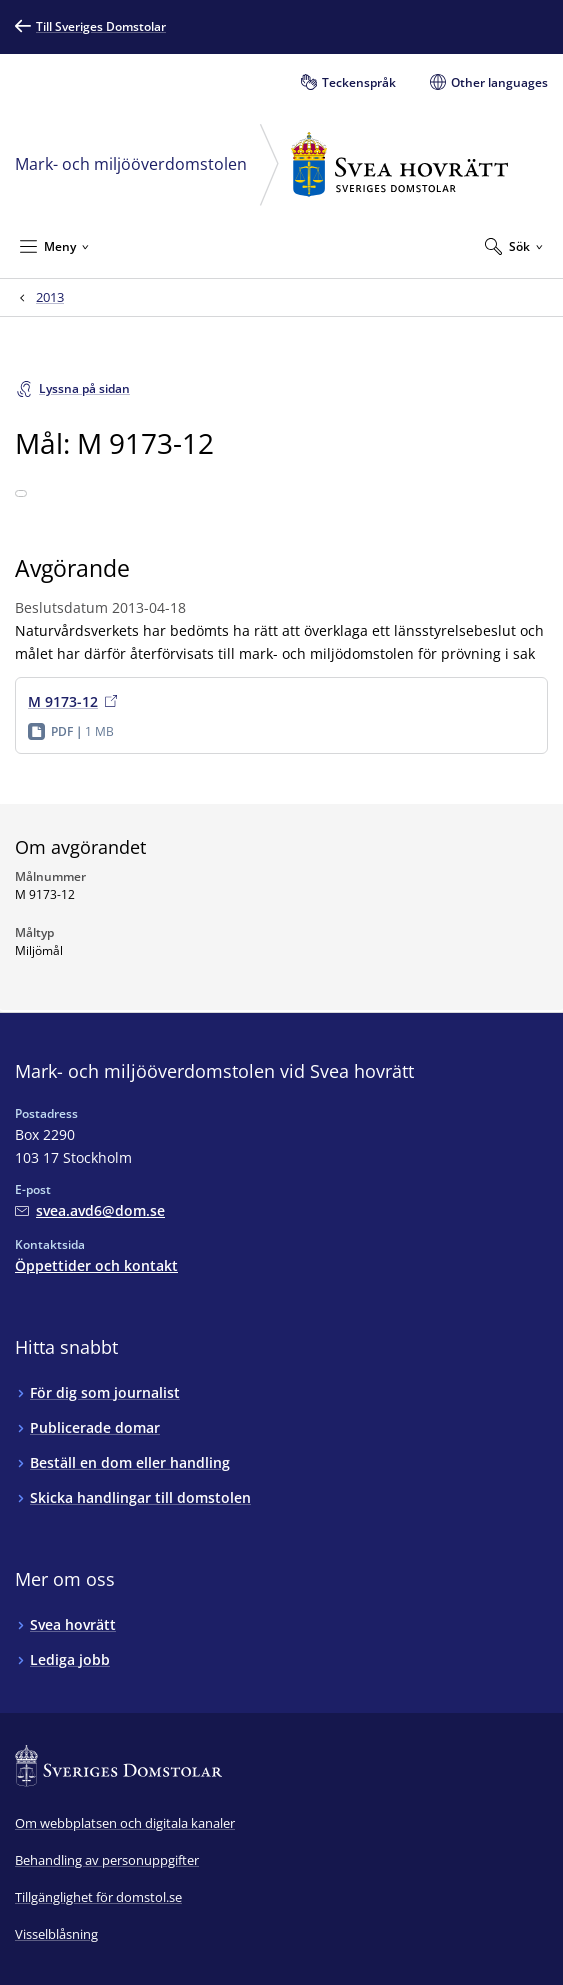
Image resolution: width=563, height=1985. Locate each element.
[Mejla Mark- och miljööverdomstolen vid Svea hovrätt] (90, 1210)
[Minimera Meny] (54, 246)
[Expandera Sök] (514, 246)
